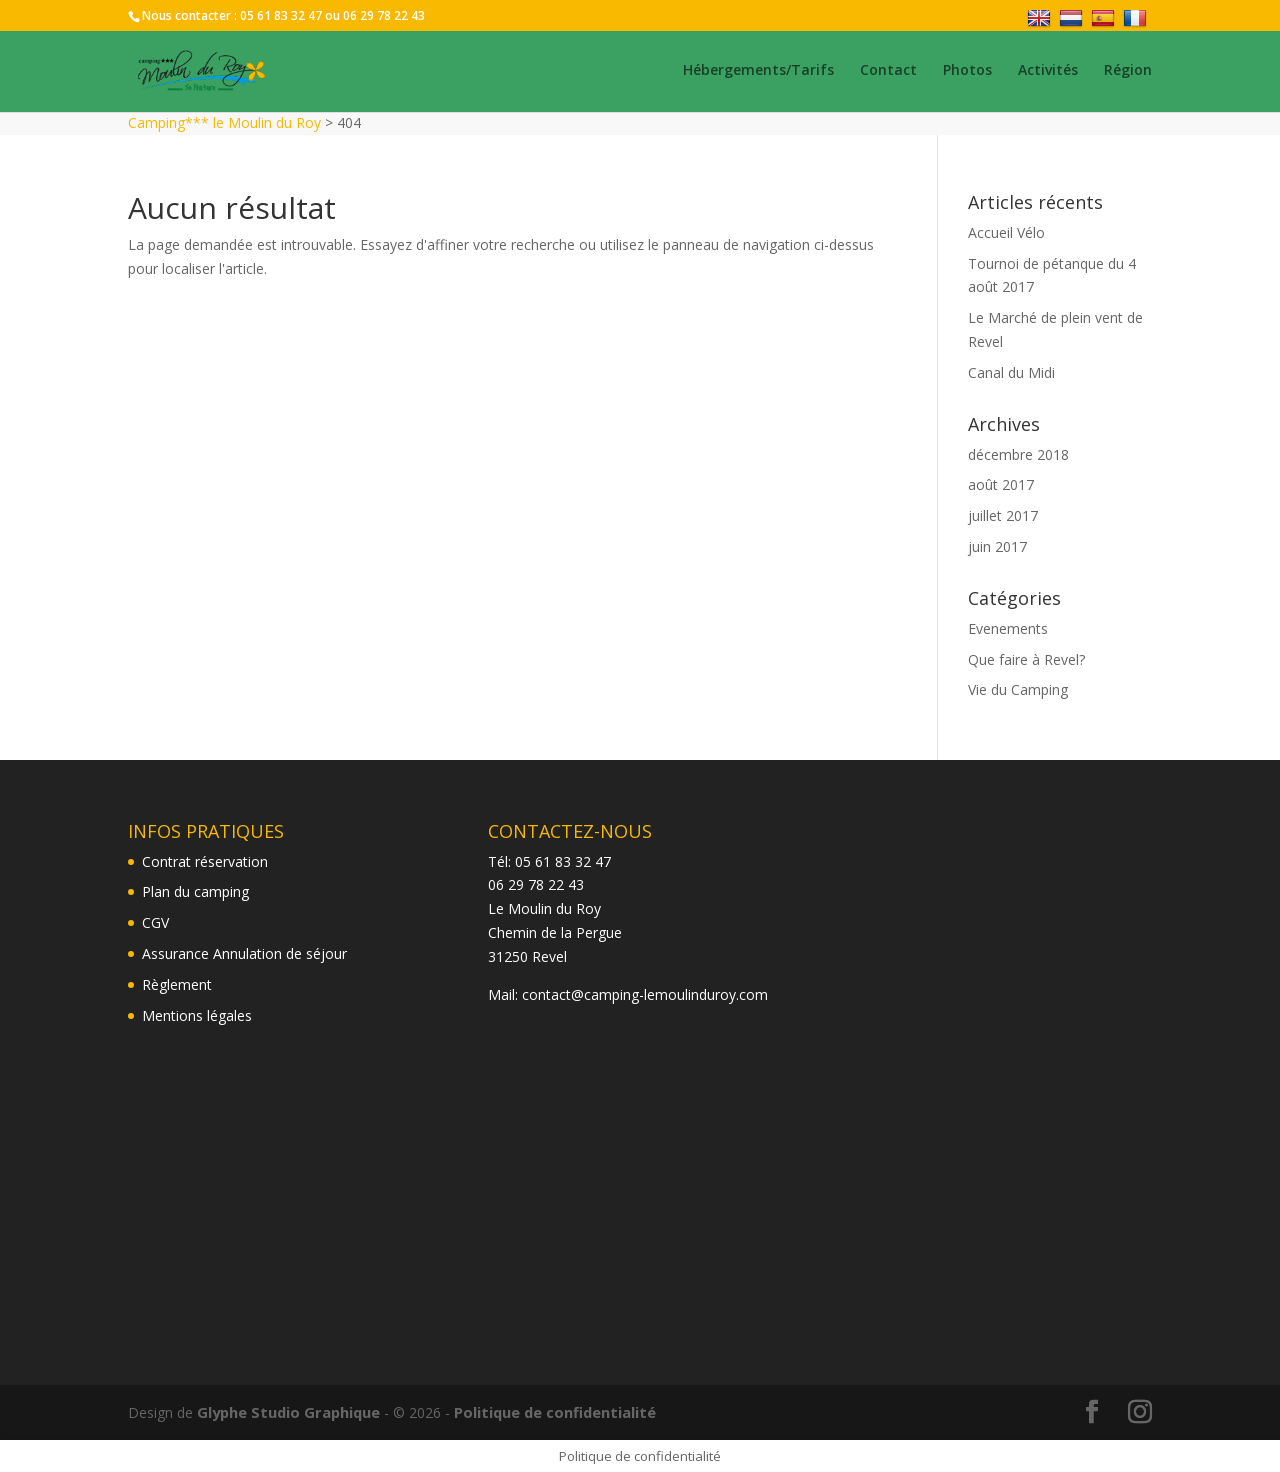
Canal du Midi (1011, 372)
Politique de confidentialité (546, 1411)
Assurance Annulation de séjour (244, 953)
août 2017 (1001, 484)
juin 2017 (997, 546)
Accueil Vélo (1006, 232)
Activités (1048, 73)
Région (1128, 73)
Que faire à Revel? (1026, 659)
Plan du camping (195, 891)
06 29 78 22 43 (384, 15)
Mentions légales (197, 1015)
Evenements (1008, 628)
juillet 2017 (1003, 515)
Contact (888, 73)
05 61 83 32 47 (281, 15)
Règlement (177, 984)
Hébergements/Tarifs (758, 73)
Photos (967, 73)
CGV (155, 922)
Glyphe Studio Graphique (285, 1411)
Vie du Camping (1018, 689)
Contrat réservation (205, 861)
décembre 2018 (1018, 454)
